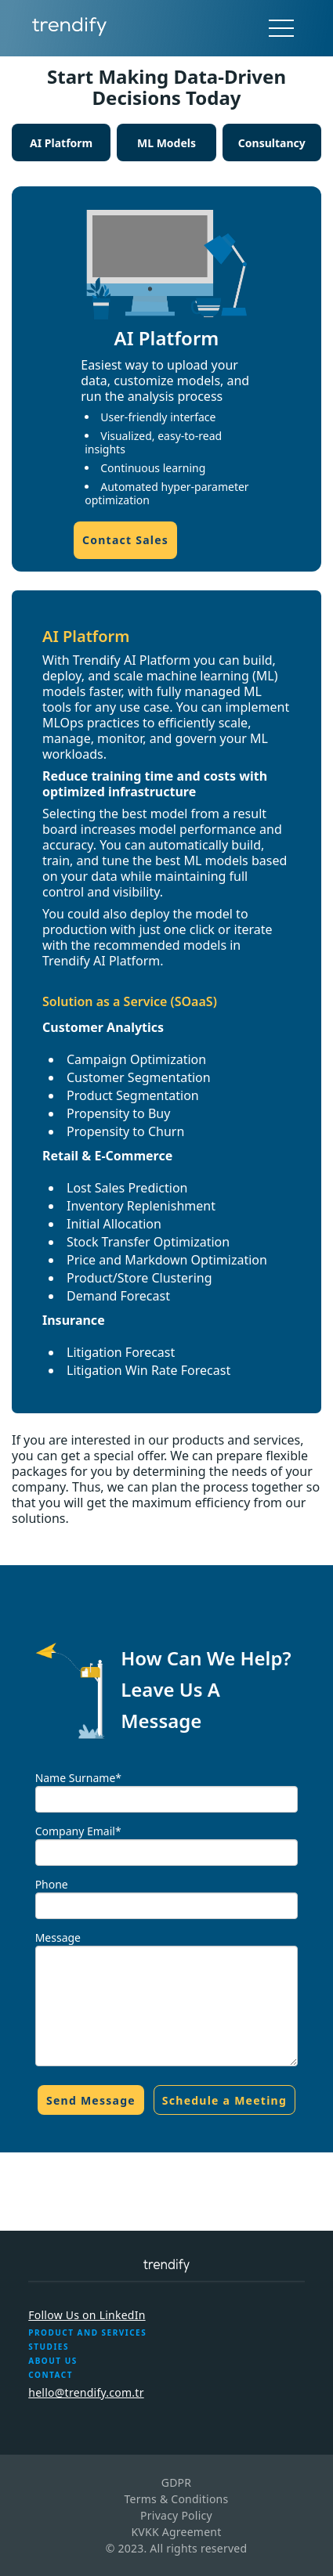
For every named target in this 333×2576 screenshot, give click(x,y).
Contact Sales (125, 539)
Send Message (91, 2100)
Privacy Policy (176, 2515)
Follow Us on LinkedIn (86, 2314)
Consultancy (272, 142)
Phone (51, 1884)
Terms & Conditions (176, 2498)
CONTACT (50, 2374)
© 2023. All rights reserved (177, 2548)
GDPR (176, 2482)
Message (58, 1937)
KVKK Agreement (176, 2531)
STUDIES (48, 2346)
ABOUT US (52, 2360)
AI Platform (61, 142)
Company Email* (78, 1831)
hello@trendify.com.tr (85, 2392)
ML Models (166, 142)
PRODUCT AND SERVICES (87, 2332)
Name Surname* (78, 1777)
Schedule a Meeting (224, 2100)
